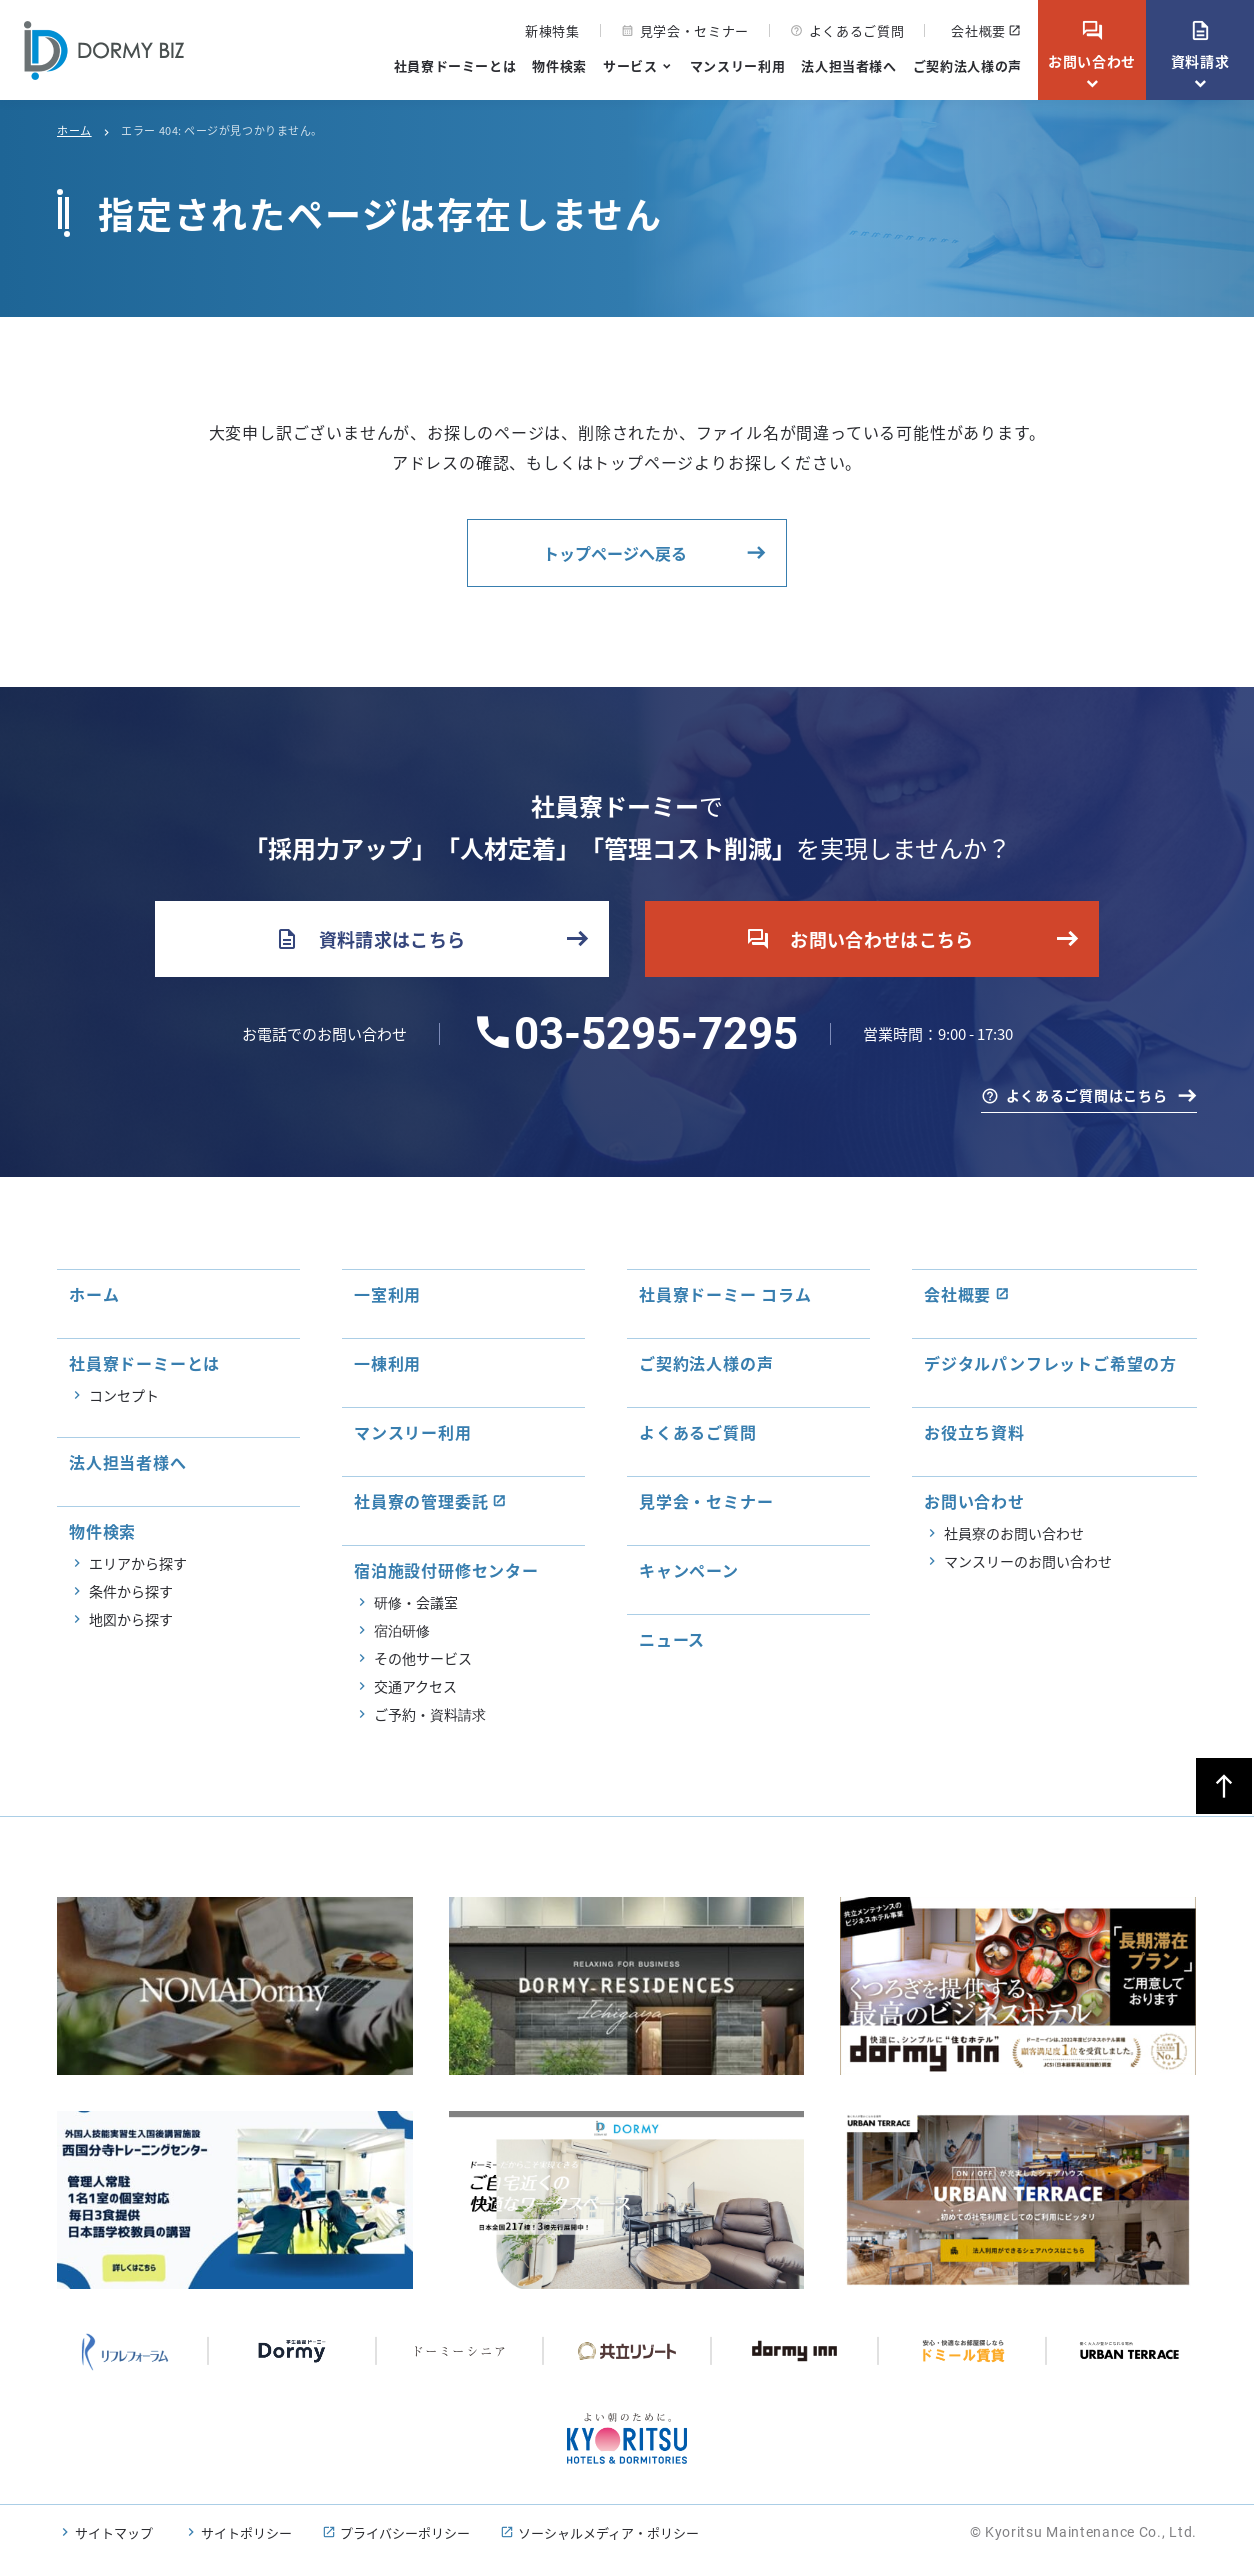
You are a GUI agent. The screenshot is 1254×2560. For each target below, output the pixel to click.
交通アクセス (415, 1686)
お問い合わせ (1092, 45)
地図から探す (131, 1619)
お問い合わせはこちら (860, 939)
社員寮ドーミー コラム (725, 1294)
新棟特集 (552, 30)
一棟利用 (387, 1363)
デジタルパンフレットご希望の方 (1050, 1363)
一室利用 (387, 1294)
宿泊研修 (402, 1630)
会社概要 (978, 30)
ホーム (74, 130)
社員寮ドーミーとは (455, 65)
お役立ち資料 (974, 1432)
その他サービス (423, 1658)
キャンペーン (689, 1570)
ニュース (672, 1639)
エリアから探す (138, 1563)
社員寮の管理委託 (421, 1501)
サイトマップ (114, 2532)
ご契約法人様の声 (967, 65)
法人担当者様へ (849, 65)
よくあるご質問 (847, 30)
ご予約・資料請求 (430, 1714)
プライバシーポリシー (405, 2532)
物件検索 (559, 65)
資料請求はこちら (370, 939)
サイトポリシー (246, 2532)
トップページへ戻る (615, 553)
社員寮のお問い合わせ (1014, 1533)
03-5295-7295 (656, 1034)
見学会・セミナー (685, 30)
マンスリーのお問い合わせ (1028, 1561)
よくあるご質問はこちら (1087, 1095)
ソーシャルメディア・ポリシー (608, 2532)
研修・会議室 (416, 1602)
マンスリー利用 (738, 65)
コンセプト (124, 1395)
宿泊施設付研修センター (446, 1570)
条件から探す (131, 1591)
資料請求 (1200, 45)
